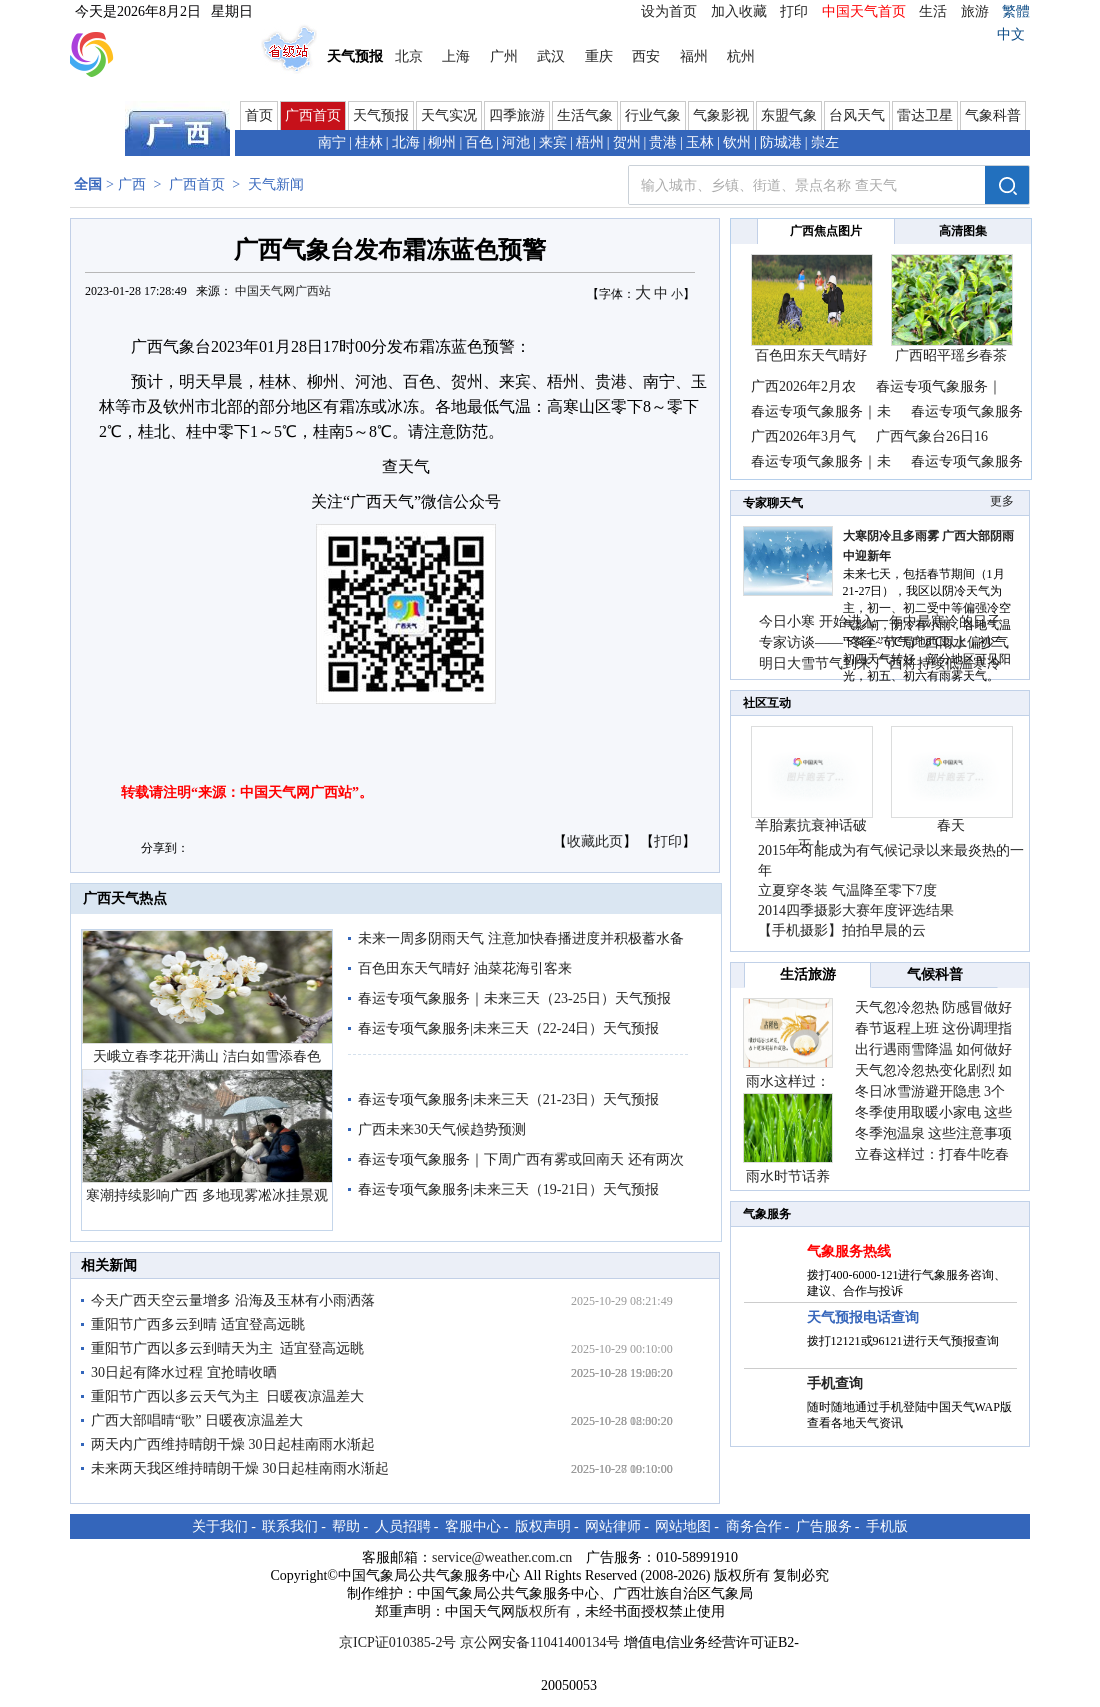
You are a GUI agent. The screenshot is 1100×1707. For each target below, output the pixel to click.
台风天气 (857, 115)
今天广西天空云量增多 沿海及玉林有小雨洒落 (233, 1300)
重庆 (599, 56)
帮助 (346, 1526)
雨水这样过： (788, 1081)
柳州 (442, 142)
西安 (646, 56)
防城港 (781, 142)
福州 (694, 56)
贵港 (663, 142)
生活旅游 (808, 974)
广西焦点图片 (826, 231)
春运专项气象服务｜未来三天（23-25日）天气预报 (514, 998)
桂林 (369, 142)
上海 (456, 56)
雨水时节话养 (788, 1176)
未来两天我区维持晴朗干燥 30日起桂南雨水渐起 (240, 1468)
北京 (409, 56)
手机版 (887, 1526)
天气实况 (449, 115)
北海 (406, 142)
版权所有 (543, 1611)
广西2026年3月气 (803, 436)
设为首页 (669, 11)
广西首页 (313, 115)
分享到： (165, 848)
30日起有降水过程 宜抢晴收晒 (184, 1372)
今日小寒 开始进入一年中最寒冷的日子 (880, 621)
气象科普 (993, 115)
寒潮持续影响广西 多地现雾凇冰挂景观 (207, 1195)
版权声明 (543, 1526)
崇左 (825, 142)
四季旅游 (517, 115)
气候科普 (935, 974)
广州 (504, 56)
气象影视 (721, 115)
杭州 (741, 56)
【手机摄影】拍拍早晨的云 (842, 930)
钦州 (737, 142)
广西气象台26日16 (932, 436)
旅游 (975, 11)
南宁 (332, 142)
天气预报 (381, 115)
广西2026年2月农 (803, 386)
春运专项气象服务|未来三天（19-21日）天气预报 (508, 1189)
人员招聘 (403, 1526)
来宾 (553, 142)
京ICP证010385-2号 (397, 1642)
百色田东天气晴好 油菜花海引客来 (465, 968)
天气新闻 (276, 184)
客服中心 (473, 1526)
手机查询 (835, 1383)
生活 (933, 11)
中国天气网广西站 (283, 291)
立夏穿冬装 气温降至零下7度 (847, 890)
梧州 (590, 142)
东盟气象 (789, 115)
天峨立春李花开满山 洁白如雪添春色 (207, 1056)
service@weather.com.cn (502, 1557)
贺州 (627, 142)
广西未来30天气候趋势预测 (442, 1129)
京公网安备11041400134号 (540, 1642)
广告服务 (824, 1526)
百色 (479, 142)
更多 (1002, 501)
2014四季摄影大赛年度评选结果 (856, 910)
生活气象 (585, 115)
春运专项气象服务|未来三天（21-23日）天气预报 (508, 1099)
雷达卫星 (925, 115)
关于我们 (220, 1526)
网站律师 (613, 1526)
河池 (516, 142)
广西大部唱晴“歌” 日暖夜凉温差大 (197, 1420)
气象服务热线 (849, 1251)
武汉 (551, 56)
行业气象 (653, 115)
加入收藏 (739, 11)
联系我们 (290, 1526)
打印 (794, 11)
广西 (132, 184)
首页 (259, 115)
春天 (951, 825)
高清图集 (963, 231)
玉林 (700, 142)
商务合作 (754, 1526)
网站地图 (683, 1526)
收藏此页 (595, 841)
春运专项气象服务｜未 (821, 411)
